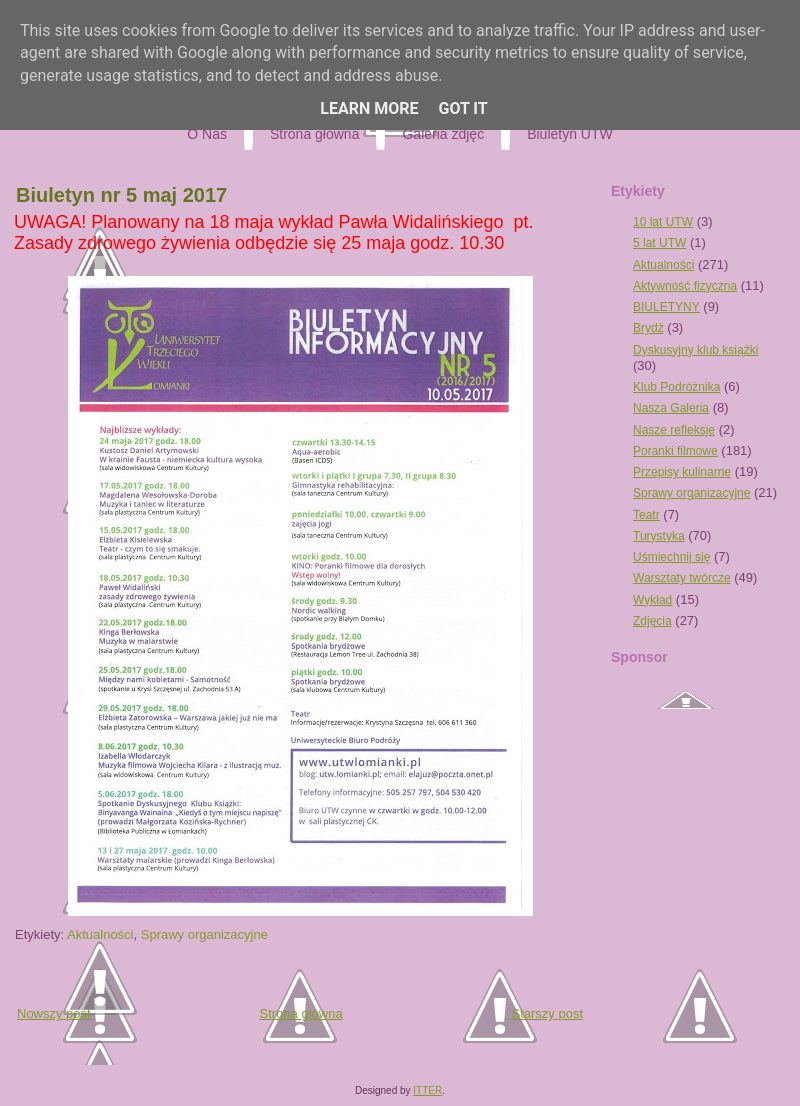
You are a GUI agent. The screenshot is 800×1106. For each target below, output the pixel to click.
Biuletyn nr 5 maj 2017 (121, 195)
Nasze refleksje (674, 430)
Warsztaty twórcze (682, 578)
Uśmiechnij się (671, 557)
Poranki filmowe (675, 451)
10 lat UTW (663, 222)
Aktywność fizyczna (685, 286)
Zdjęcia (652, 621)
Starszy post (547, 1013)
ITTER (427, 1090)
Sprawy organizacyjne (204, 934)
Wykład (652, 600)
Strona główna (301, 1013)
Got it (462, 108)
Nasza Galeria (671, 408)
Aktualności (100, 934)
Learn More (369, 108)
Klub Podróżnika (676, 387)
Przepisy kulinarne (682, 472)
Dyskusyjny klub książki (695, 350)
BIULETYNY (666, 307)
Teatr (646, 515)
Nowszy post (54, 1013)
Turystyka (659, 536)
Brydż (648, 328)
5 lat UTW (659, 243)
